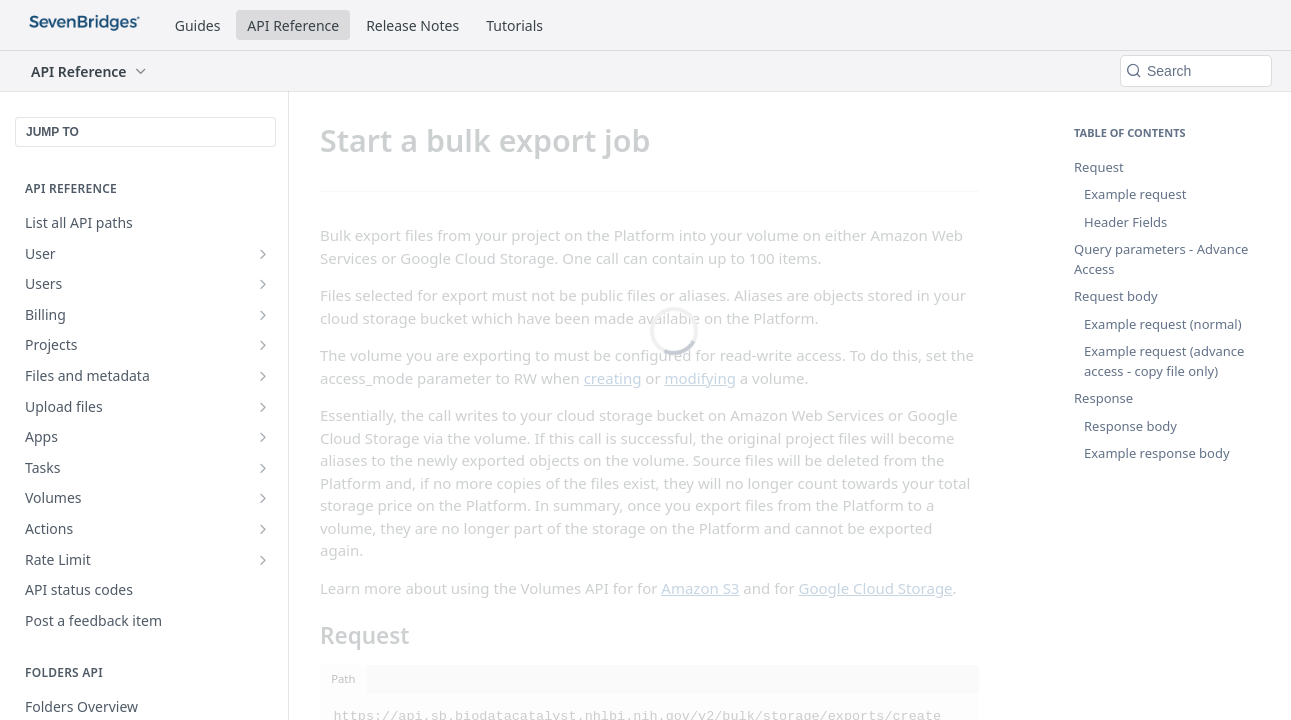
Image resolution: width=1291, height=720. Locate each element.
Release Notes (412, 25)
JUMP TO (52, 132)
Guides (198, 25)
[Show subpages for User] (263, 254)
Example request (1135, 194)
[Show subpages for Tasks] (263, 468)
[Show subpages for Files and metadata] (263, 376)
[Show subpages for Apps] (263, 437)
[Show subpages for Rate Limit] (263, 560)
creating (613, 378)
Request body (1116, 296)
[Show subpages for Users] (263, 284)
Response (1103, 398)
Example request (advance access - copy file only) (1164, 361)
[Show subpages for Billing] (263, 315)
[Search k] (1196, 71)
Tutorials (514, 25)
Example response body (1157, 453)
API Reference (293, 25)
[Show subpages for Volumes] (263, 498)
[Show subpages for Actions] (263, 529)
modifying (700, 378)
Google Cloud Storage (876, 588)
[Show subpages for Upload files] (263, 407)
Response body (1130, 426)
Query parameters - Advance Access (1161, 259)
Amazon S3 (700, 588)
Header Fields (1125, 222)
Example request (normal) (1163, 324)
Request (1099, 167)
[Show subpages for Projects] (263, 345)
